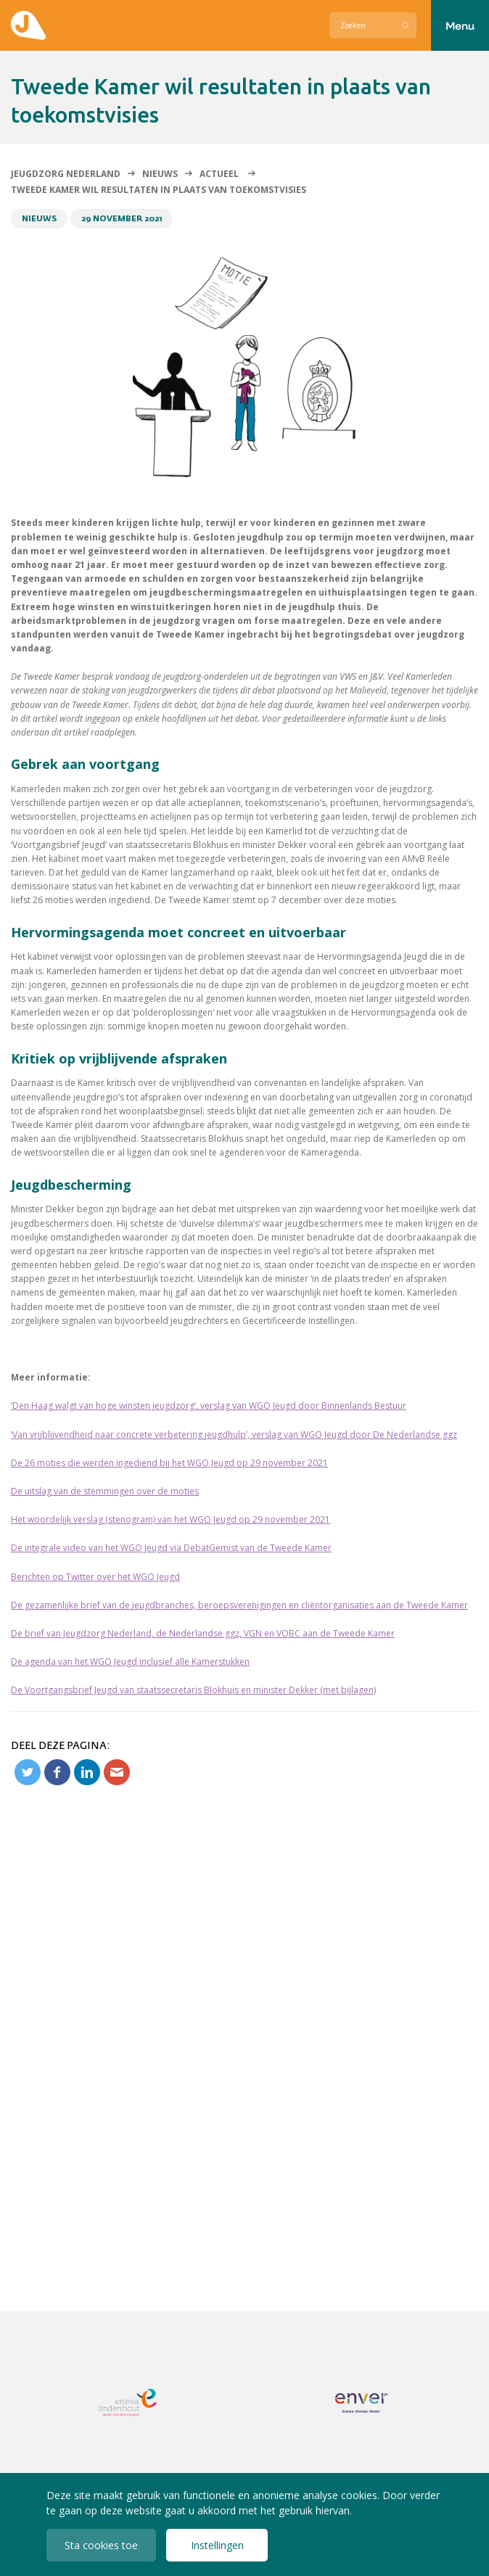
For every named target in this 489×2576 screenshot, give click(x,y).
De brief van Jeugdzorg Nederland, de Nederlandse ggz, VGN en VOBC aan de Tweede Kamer (203, 1633)
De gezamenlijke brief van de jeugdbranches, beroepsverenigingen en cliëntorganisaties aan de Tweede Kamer (239, 1605)
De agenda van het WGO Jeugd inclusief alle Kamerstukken (130, 1661)
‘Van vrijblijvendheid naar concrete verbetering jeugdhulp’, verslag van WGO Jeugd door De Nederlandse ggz (234, 1434)
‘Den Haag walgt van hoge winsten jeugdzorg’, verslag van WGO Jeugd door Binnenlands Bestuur (208, 1405)
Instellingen (217, 2545)
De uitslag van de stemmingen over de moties (105, 1491)
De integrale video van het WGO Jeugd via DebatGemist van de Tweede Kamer (171, 1548)
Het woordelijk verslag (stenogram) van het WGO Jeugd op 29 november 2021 (170, 1519)
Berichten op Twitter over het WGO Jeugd (95, 1577)
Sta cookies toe (101, 2545)
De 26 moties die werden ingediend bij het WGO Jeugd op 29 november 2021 (169, 1463)
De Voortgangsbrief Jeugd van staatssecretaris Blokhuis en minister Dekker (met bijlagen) (193, 1690)
